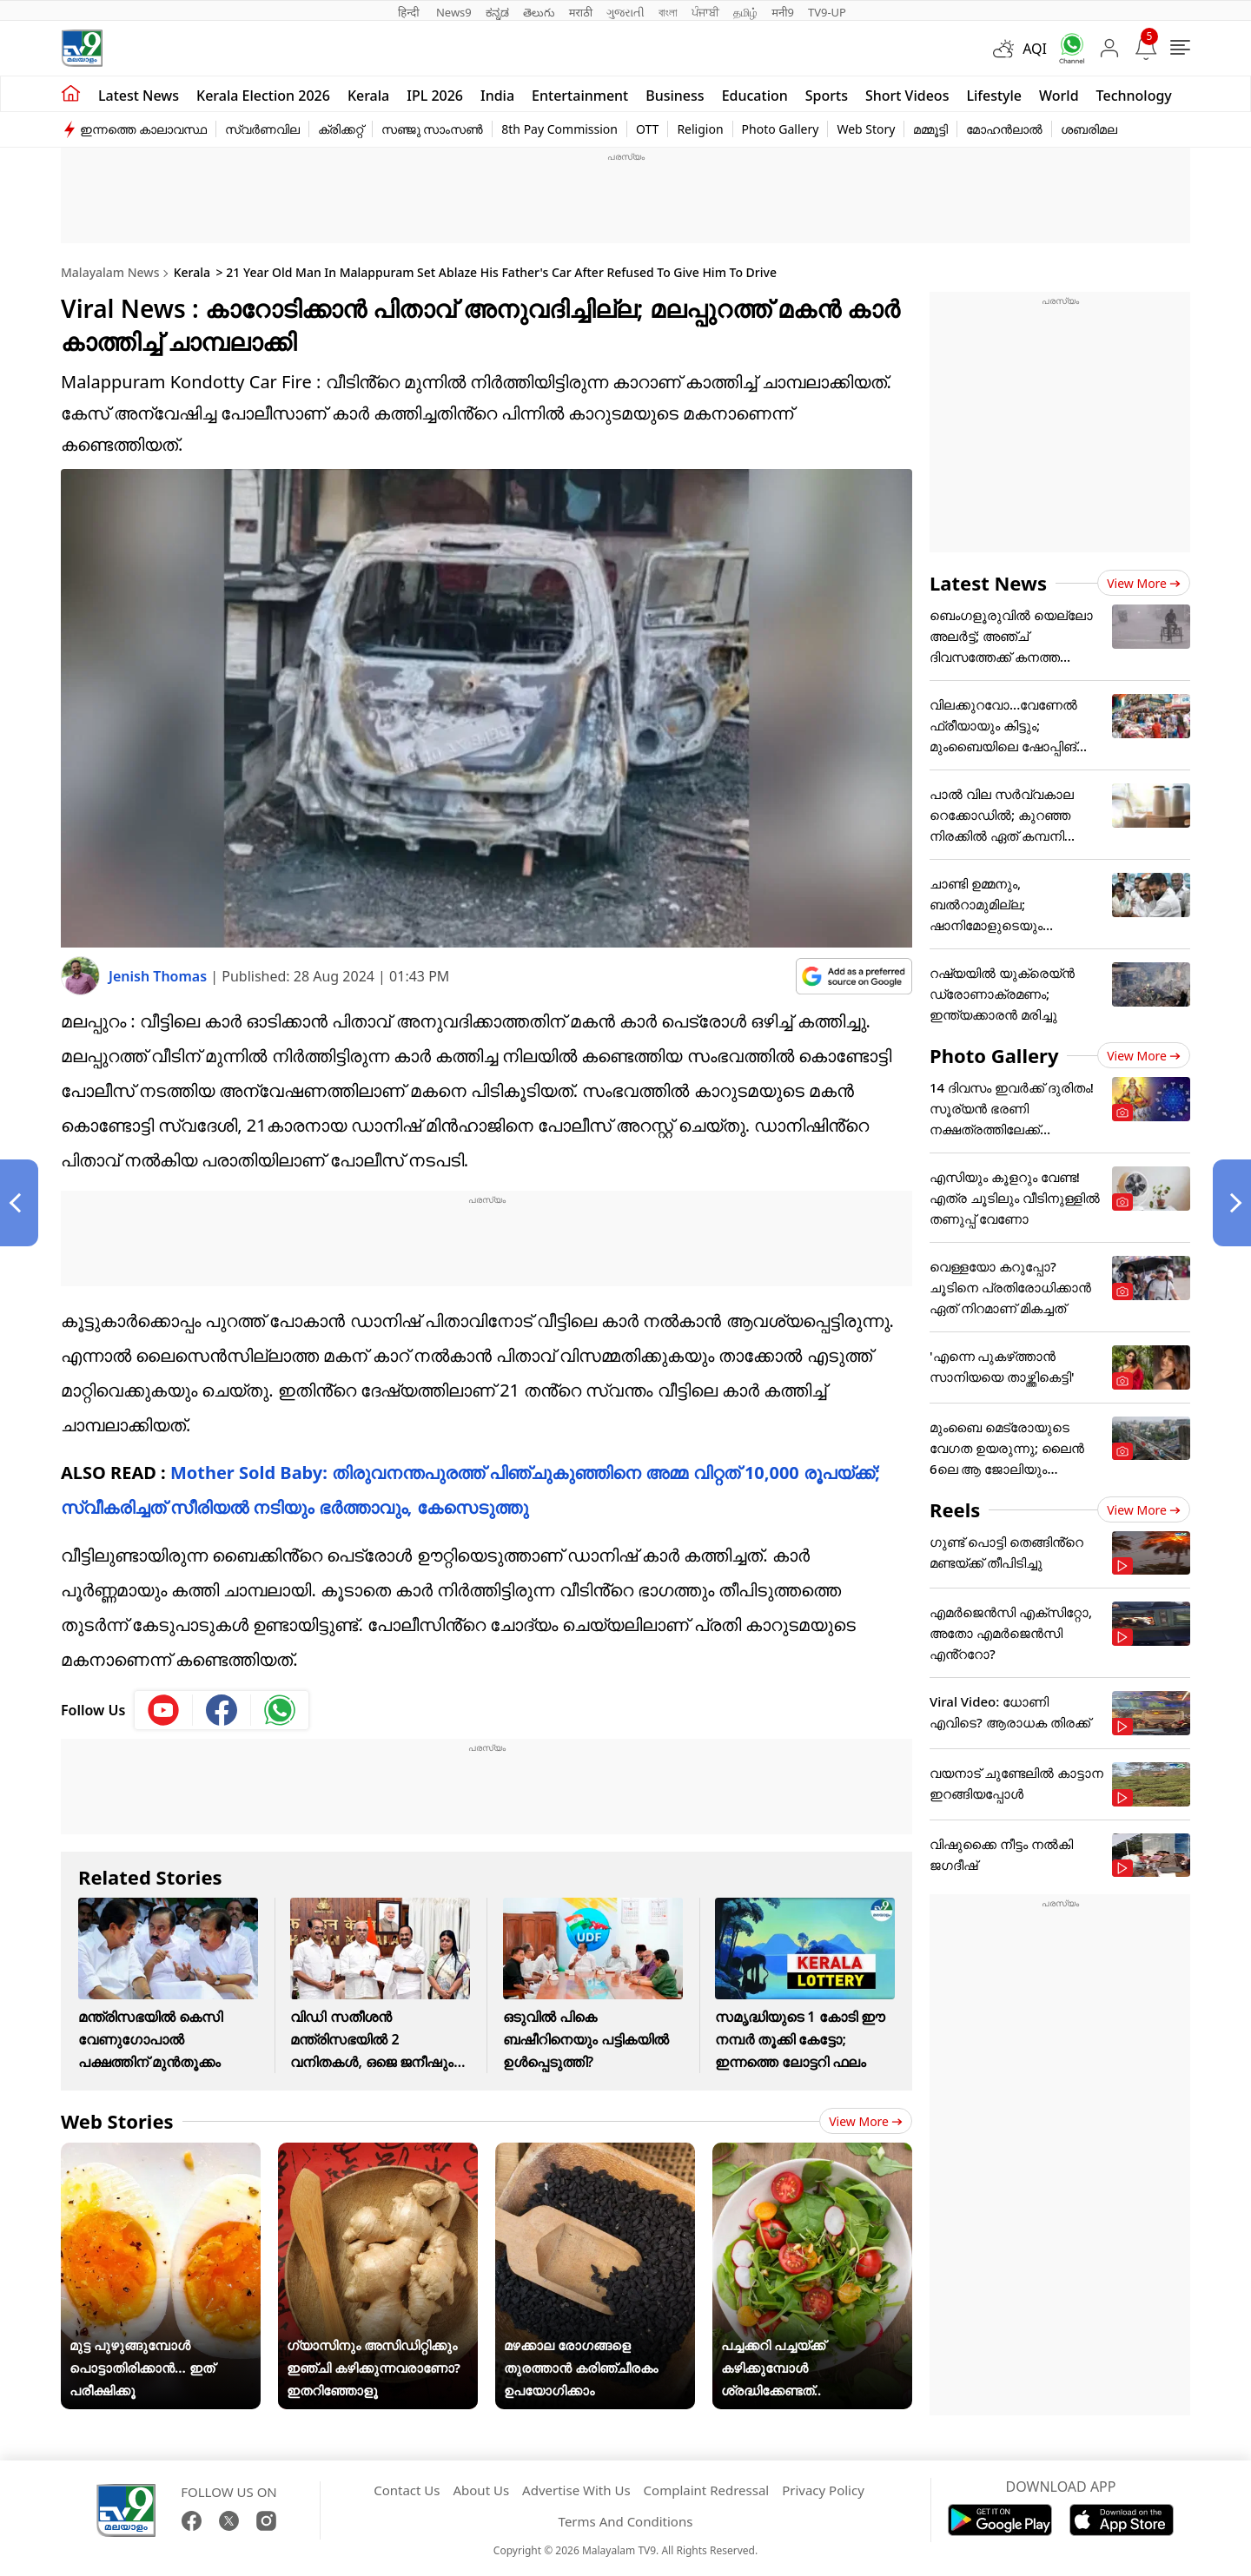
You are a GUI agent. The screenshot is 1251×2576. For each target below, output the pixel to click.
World (1059, 95)
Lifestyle (994, 95)
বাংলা (668, 12)
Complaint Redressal (707, 2490)
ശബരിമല (1089, 129)
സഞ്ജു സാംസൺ (432, 129)
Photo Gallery (780, 129)
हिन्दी (410, 12)
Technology (1134, 95)
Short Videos (907, 95)
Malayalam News (110, 272)
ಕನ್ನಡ (497, 12)
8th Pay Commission (559, 129)
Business (674, 95)
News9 (454, 12)
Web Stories (117, 2121)
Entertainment (580, 95)
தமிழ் (745, 12)
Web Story (866, 129)
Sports (826, 95)
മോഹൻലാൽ (1004, 129)
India (497, 95)
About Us (481, 2490)
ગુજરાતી (625, 12)
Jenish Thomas (159, 976)
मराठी (580, 12)
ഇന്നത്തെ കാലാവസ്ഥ (143, 129)
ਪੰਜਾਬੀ (705, 12)
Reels (955, 1509)
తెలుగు (539, 12)
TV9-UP (827, 12)
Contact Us (407, 2490)
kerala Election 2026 (263, 95)
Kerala (368, 95)
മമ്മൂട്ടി (930, 129)
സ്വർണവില (262, 129)
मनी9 (782, 12)
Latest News (988, 583)
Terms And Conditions (626, 2521)
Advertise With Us (576, 2490)
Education (755, 95)
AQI (1035, 48)
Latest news (138, 95)
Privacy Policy (823, 2490)
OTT (647, 129)
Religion (700, 129)
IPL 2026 (435, 95)
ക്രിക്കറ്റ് (340, 129)
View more (866, 2121)
